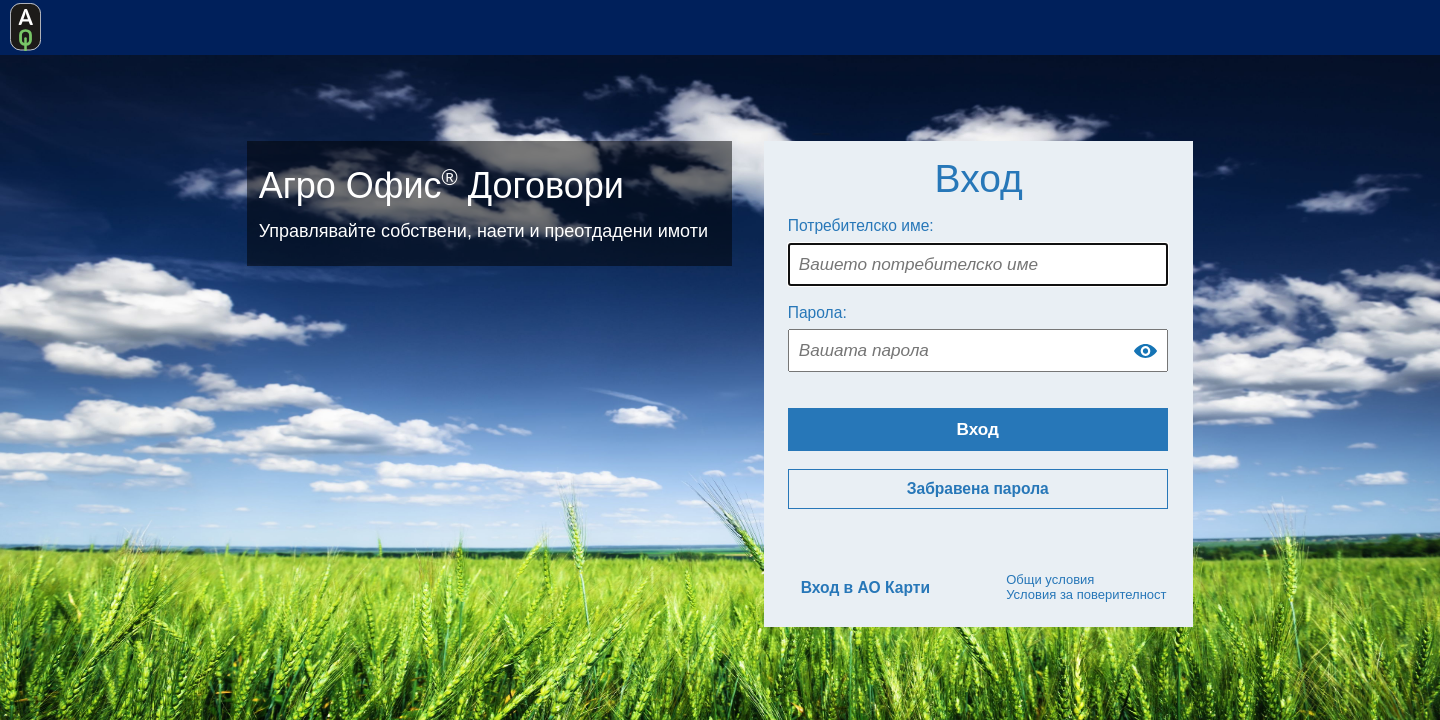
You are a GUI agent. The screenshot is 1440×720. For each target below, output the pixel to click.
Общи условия (1050, 579)
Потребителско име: (861, 225)
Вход (978, 429)
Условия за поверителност (1086, 594)
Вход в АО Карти (865, 587)
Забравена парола (978, 488)
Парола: (817, 312)
